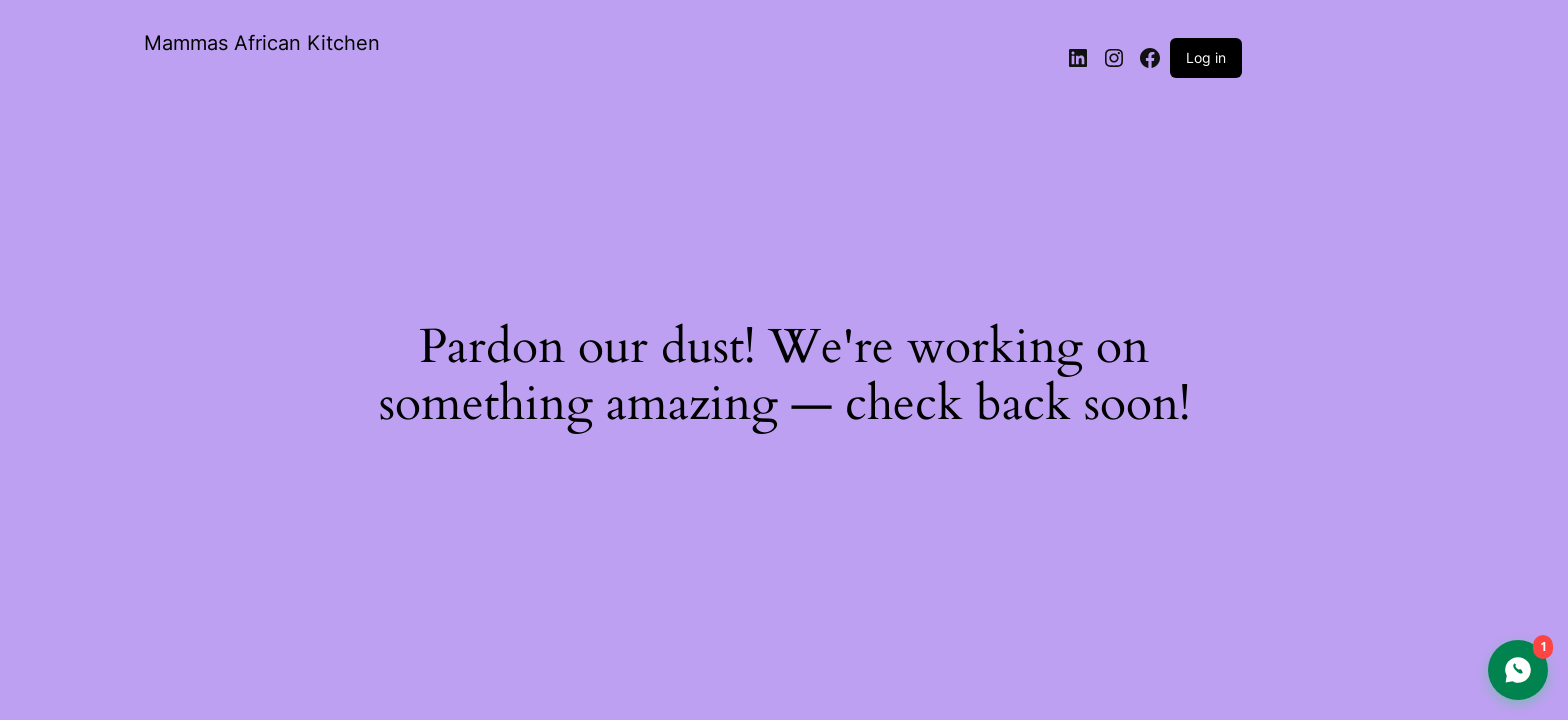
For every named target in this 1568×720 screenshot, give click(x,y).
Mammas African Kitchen (262, 43)
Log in (1206, 57)
